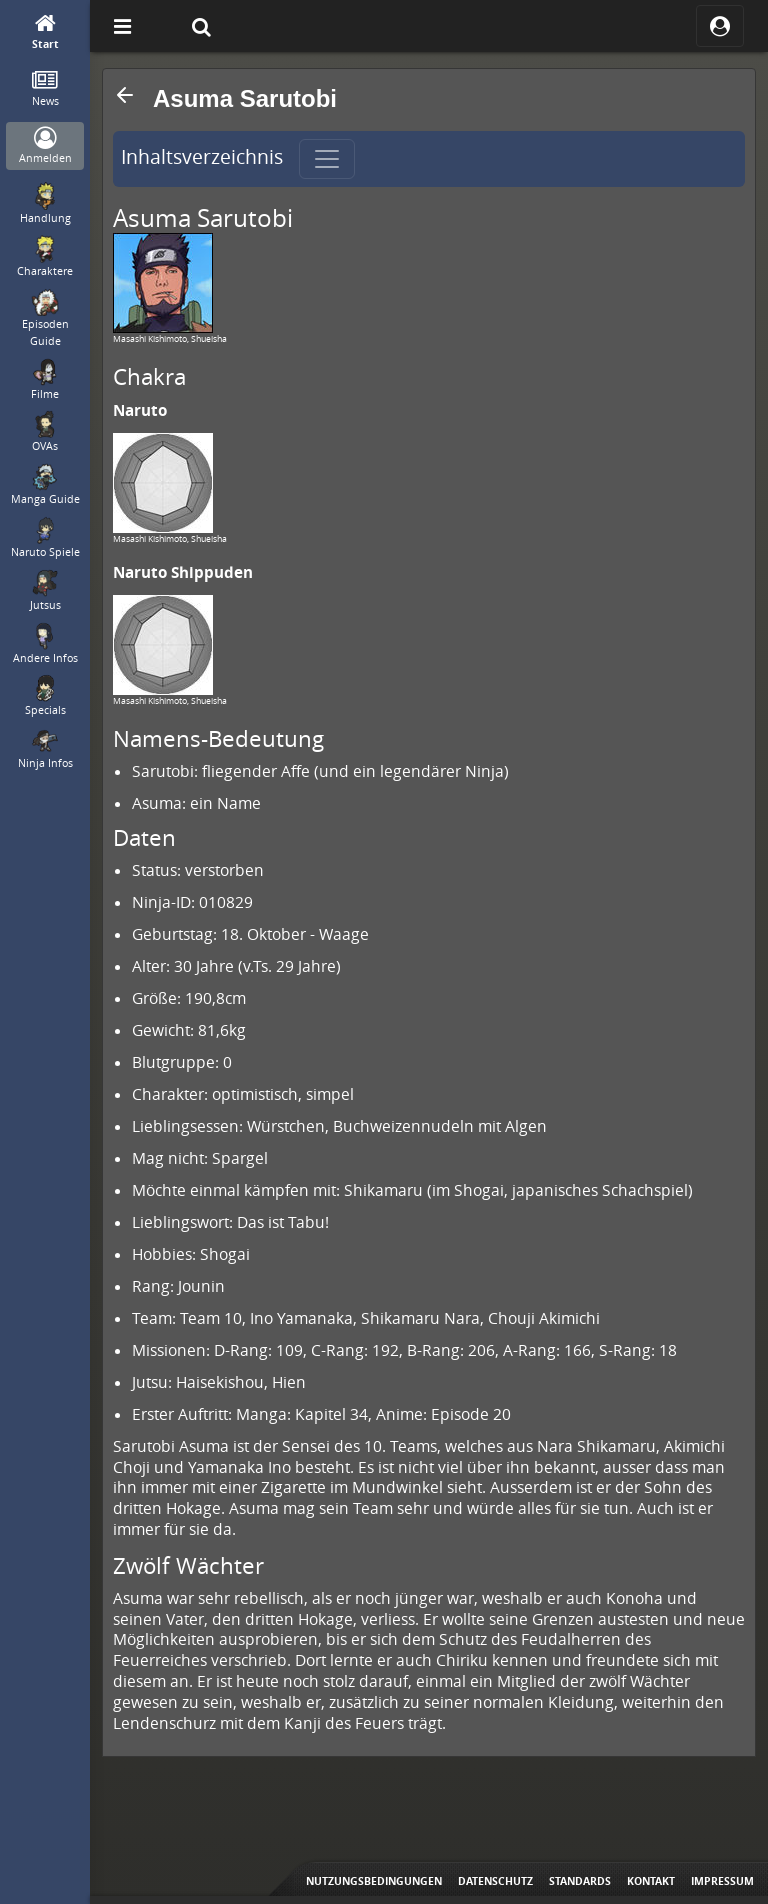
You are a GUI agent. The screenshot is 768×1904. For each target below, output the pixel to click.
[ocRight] (720, 26)
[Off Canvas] (122, 26)
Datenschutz (495, 1881)
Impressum (722, 1881)
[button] (125, 95)
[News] (45, 89)
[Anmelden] (45, 146)
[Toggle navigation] (327, 159)
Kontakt (651, 1881)
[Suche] (201, 26)
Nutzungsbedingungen (374, 1881)
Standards (580, 1881)
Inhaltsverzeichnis (202, 157)
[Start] (45, 32)
